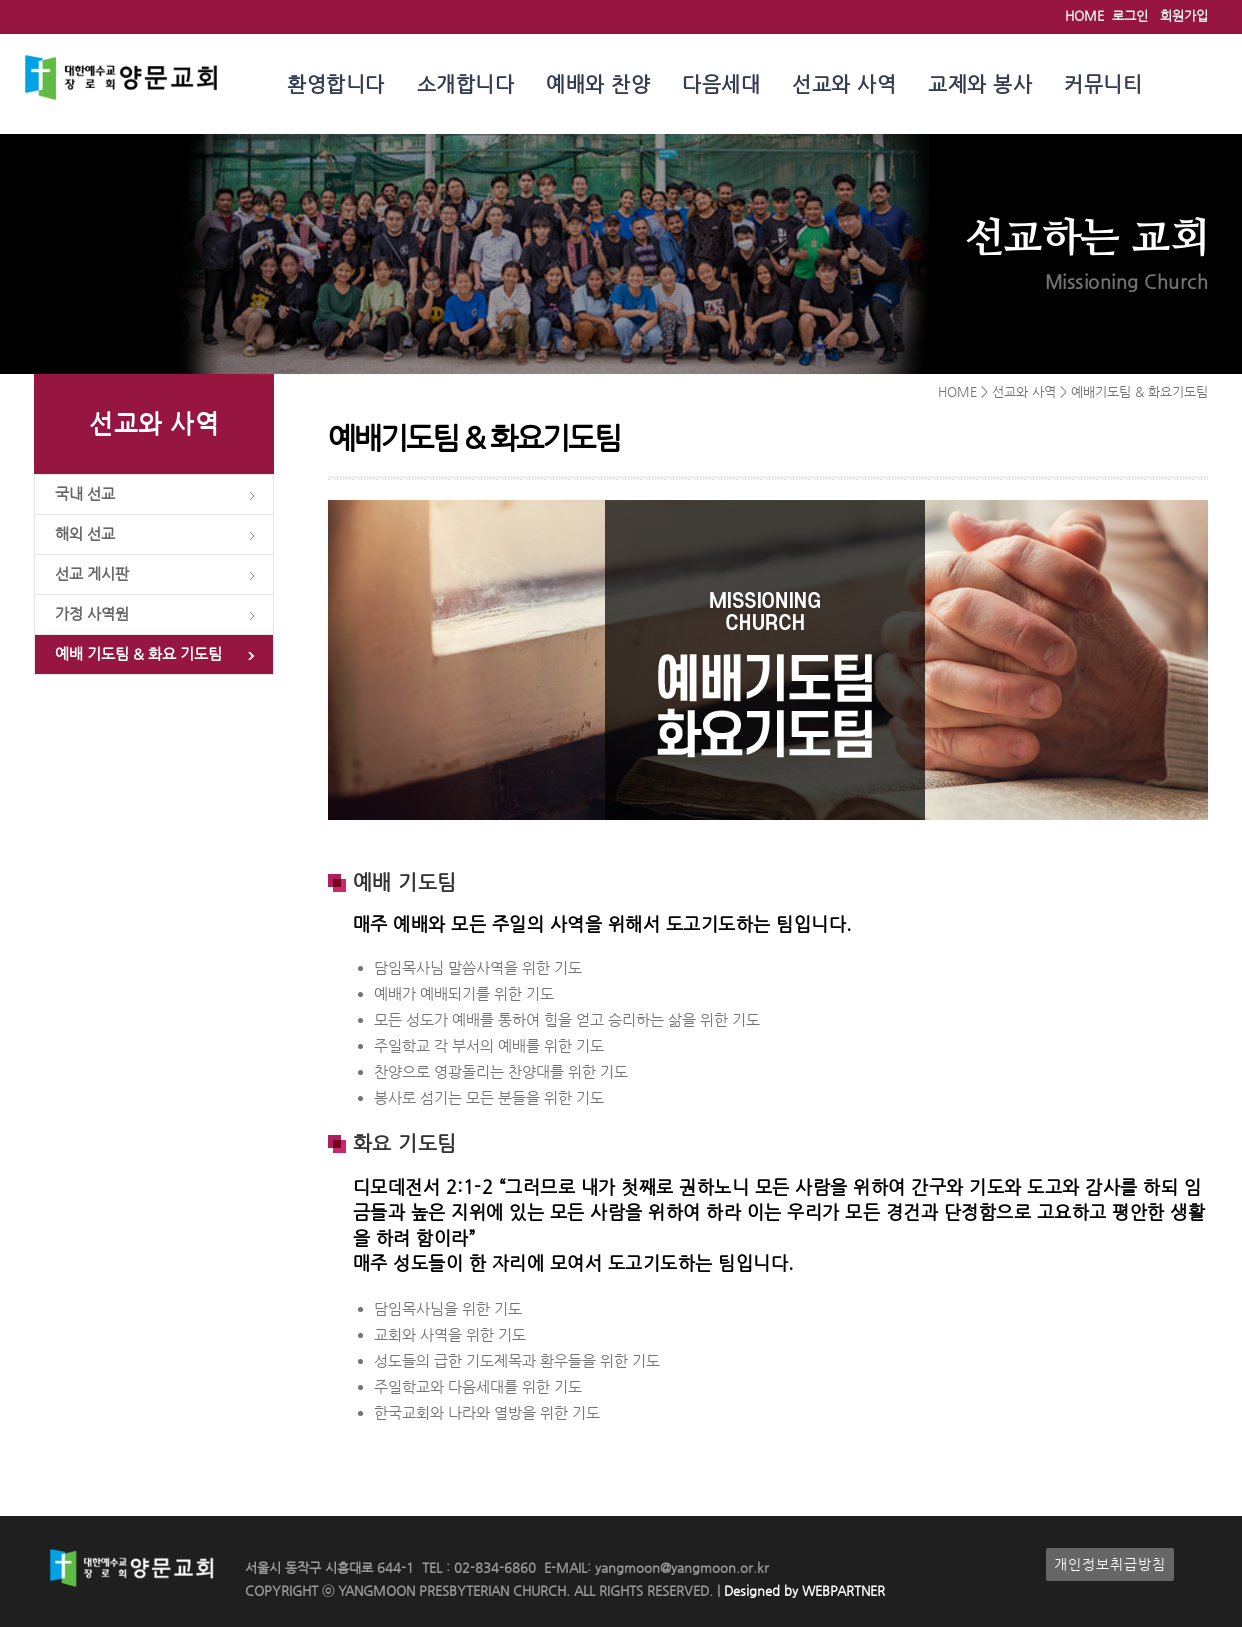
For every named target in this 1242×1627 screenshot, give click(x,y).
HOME (1084, 15)
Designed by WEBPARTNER (802, 1590)
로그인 (1130, 15)
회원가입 (1184, 15)
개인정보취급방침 (1110, 1564)
